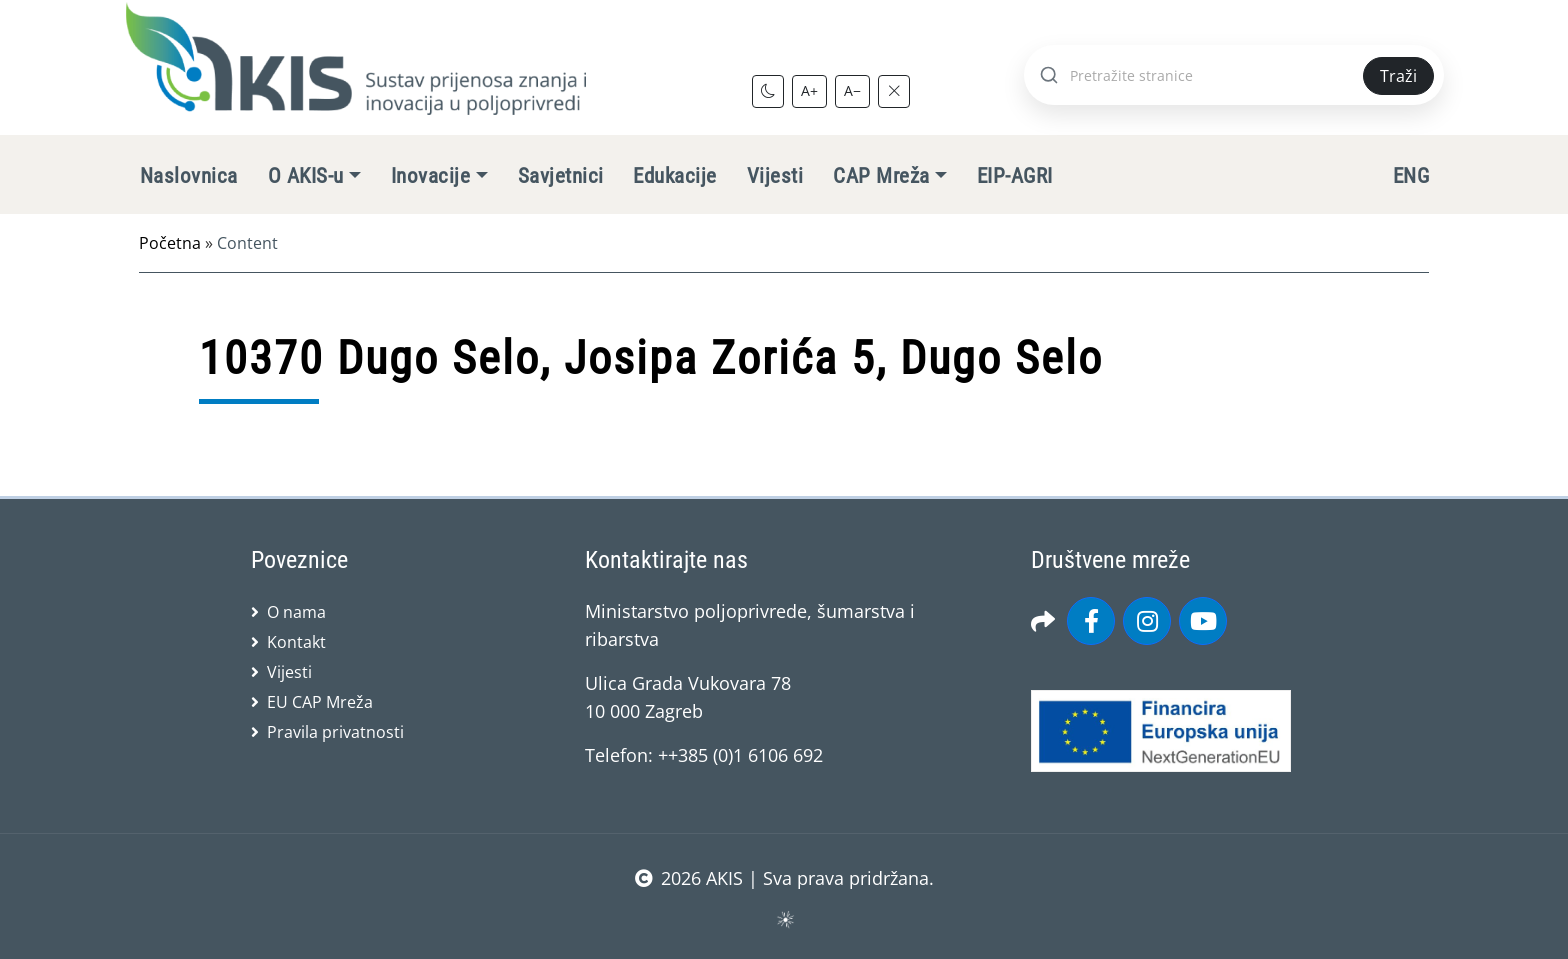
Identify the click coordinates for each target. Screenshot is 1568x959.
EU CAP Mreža (320, 702)
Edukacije (674, 176)
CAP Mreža (881, 176)
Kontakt (296, 642)
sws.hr (784, 918)
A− (852, 90)
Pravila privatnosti (335, 732)
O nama (296, 612)
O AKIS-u (306, 176)
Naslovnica (189, 176)
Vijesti (775, 176)
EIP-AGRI (1015, 176)
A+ (809, 90)
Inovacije (430, 176)
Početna (170, 243)
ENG (1411, 176)
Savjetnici (561, 176)
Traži (1398, 76)
